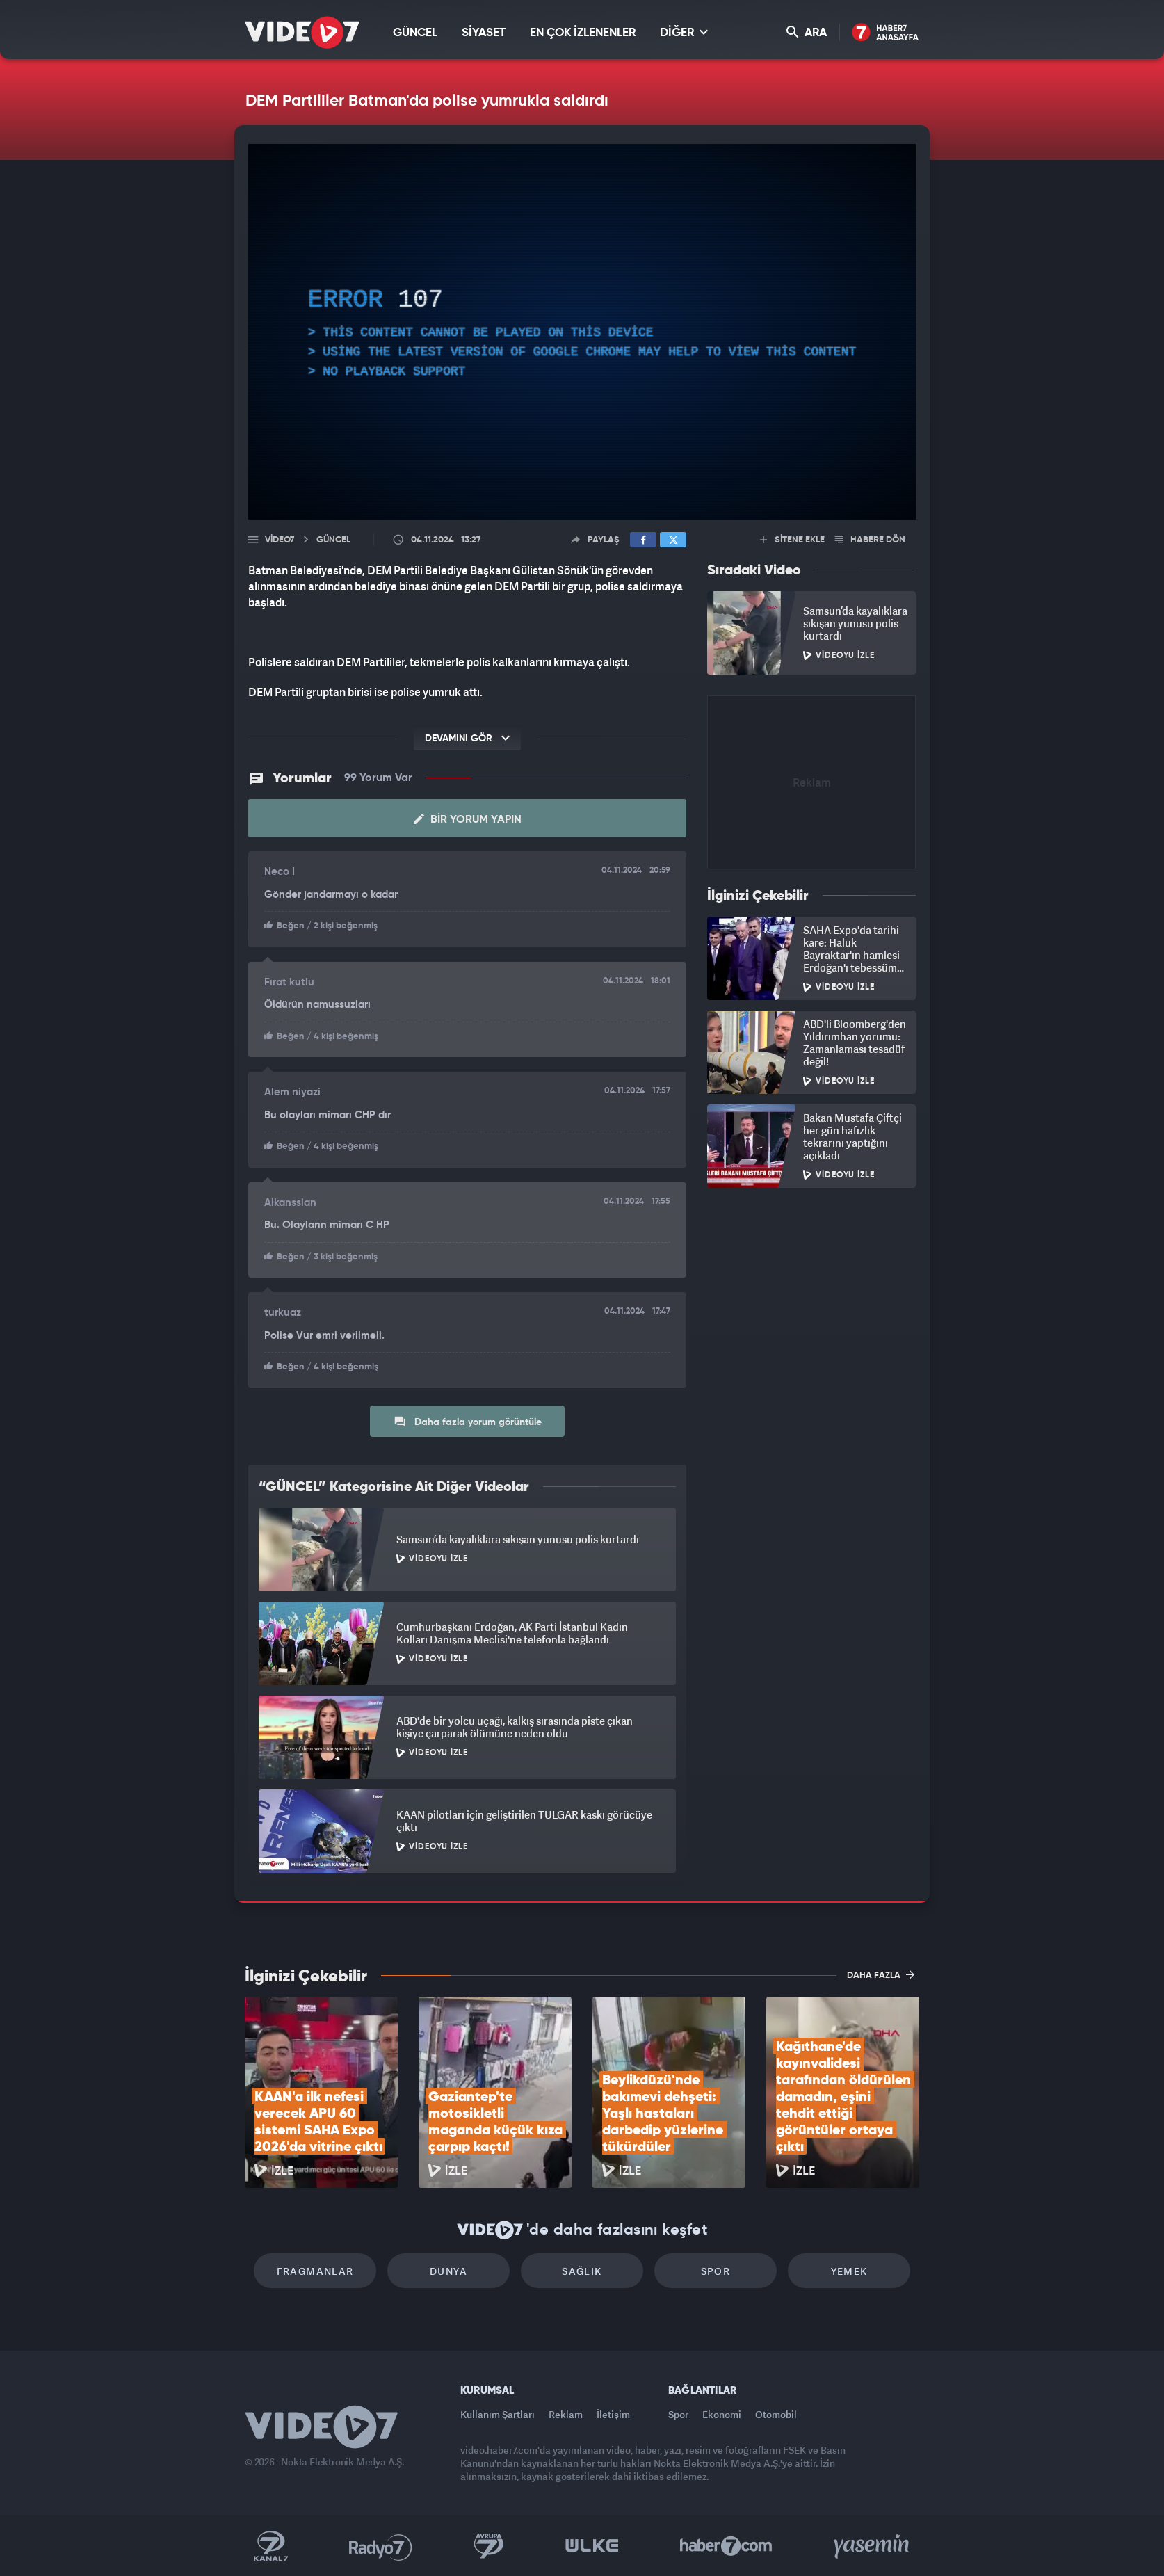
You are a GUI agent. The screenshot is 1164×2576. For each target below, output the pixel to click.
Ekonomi (721, 2414)
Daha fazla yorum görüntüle (468, 1421)
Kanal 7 (270, 2546)
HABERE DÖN (870, 540)
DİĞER (684, 32)
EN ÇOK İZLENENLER (583, 33)
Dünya (448, 2271)
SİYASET (484, 33)
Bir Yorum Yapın (468, 819)
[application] (582, 332)
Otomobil (776, 2414)
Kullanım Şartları (497, 2414)
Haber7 (726, 2546)
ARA (806, 32)
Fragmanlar (315, 2271)
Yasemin (873, 2546)
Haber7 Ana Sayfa (885, 33)
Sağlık (581, 2271)
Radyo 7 (380, 2546)
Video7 (279, 540)
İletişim (613, 2414)
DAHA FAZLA (880, 1974)
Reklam (566, 2414)
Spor (716, 2271)
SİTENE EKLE (792, 540)
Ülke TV (592, 2546)
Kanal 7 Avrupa (489, 2546)
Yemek (849, 2271)
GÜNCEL (415, 33)
